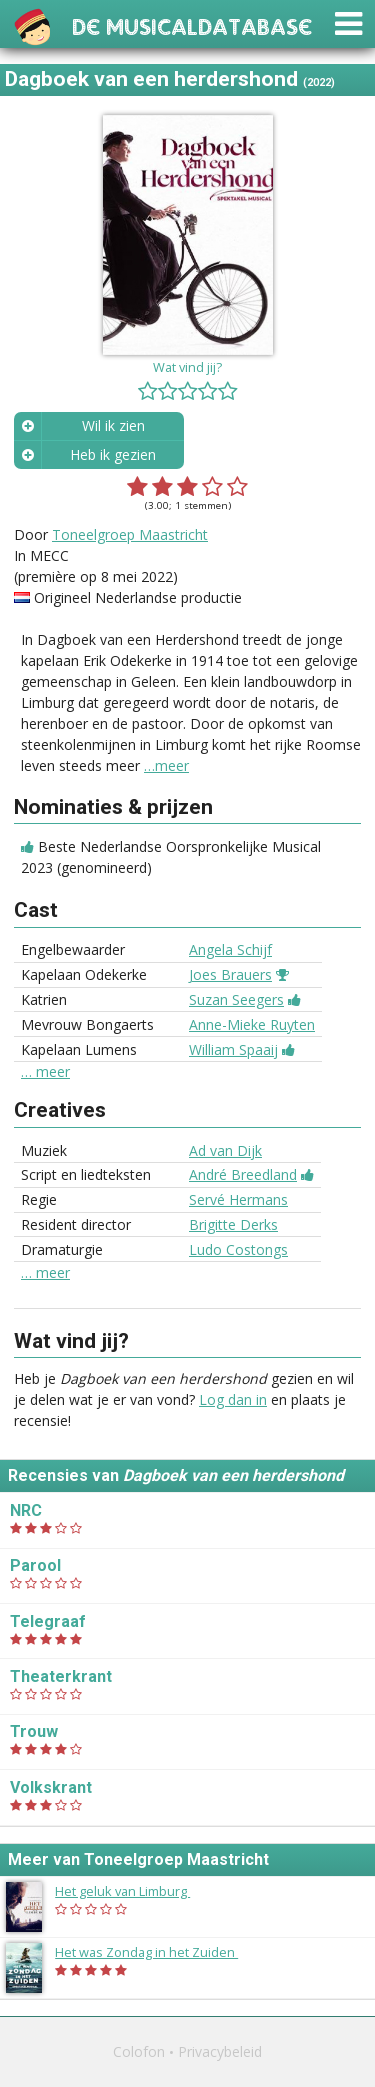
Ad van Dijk (225, 1150)
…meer (166, 765)
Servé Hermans (238, 1199)
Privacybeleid (220, 2051)
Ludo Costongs (238, 1249)
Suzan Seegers (236, 999)
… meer (45, 1072)
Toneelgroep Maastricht (130, 534)
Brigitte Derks (233, 1224)
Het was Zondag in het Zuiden (156, 1952)
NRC (26, 1510)
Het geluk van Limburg (132, 1891)
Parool (35, 1565)
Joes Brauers (230, 974)
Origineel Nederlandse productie (138, 597)
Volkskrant (51, 1787)
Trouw (34, 1731)
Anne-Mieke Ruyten (252, 1024)
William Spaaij (233, 1049)
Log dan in (233, 1399)
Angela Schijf (230, 949)
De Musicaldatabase (192, 24)
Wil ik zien (113, 425)
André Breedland (243, 1174)
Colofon (139, 2051)
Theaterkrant (61, 1676)
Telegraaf (48, 1621)
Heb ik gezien (113, 454)
